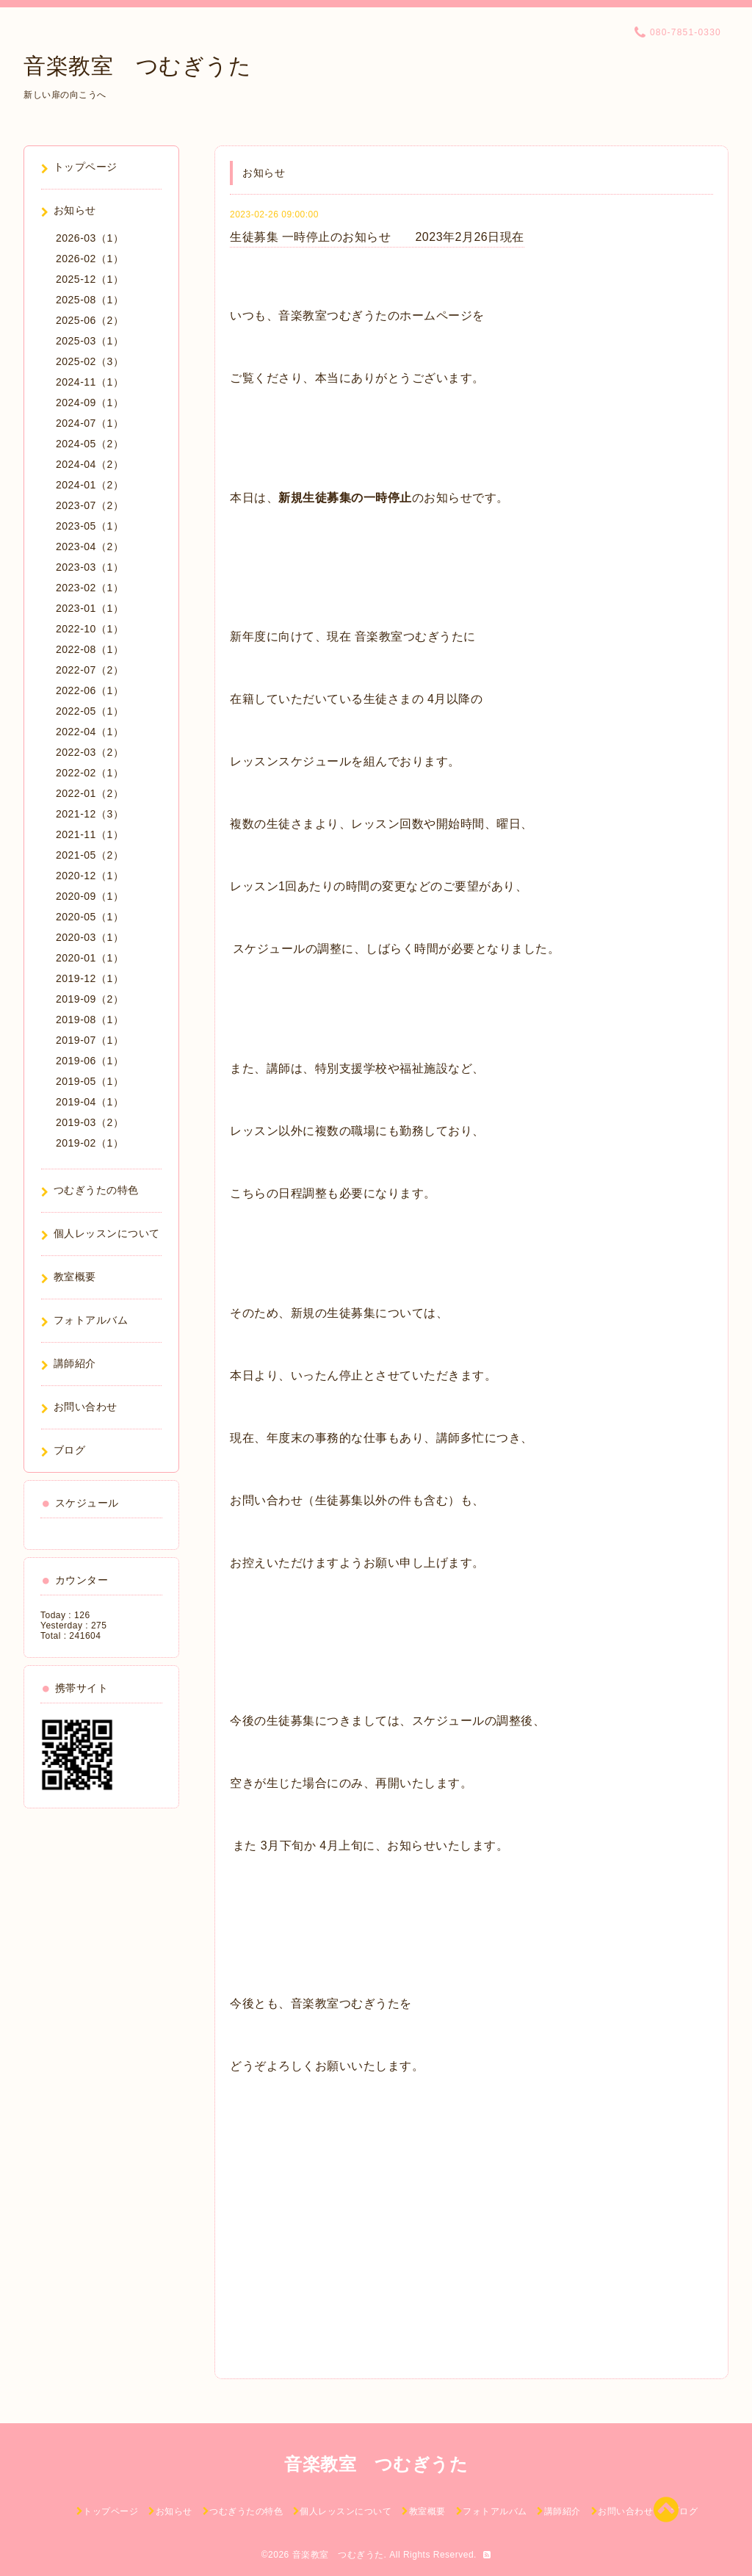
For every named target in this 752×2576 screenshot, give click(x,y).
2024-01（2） (89, 485)
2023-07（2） (89, 505)
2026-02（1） (89, 258)
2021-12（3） (89, 814)
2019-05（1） (89, 1081)
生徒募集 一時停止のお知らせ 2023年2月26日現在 (377, 237)
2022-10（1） (89, 629)
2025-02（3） (89, 361)
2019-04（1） (89, 1102)
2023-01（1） (89, 608)
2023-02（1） (89, 588)
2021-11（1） (89, 834)
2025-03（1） (89, 341)
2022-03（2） (89, 752)
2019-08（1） (89, 1019)
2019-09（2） (89, 999)
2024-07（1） (89, 423)
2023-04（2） (89, 546)
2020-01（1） (89, 958)
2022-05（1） (89, 711)
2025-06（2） (89, 320)
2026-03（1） (89, 238)
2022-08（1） (89, 649)
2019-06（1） (89, 1061)
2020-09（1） (89, 896)
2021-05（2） (89, 855)
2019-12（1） (89, 978)
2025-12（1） (89, 279)
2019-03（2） (89, 1122)
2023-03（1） (89, 567)
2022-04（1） (89, 731)
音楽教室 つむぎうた (137, 66)
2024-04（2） (89, 464)
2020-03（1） (89, 937)
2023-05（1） (89, 526)
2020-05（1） (89, 917)
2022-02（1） (89, 773)
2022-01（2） (89, 793)
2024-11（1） (89, 382)
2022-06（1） (89, 690)
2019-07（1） (89, 1040)
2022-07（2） (89, 670)
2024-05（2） (89, 444)
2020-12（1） (89, 875)
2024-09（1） (89, 402)
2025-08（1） (89, 300)
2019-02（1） (89, 1143)
